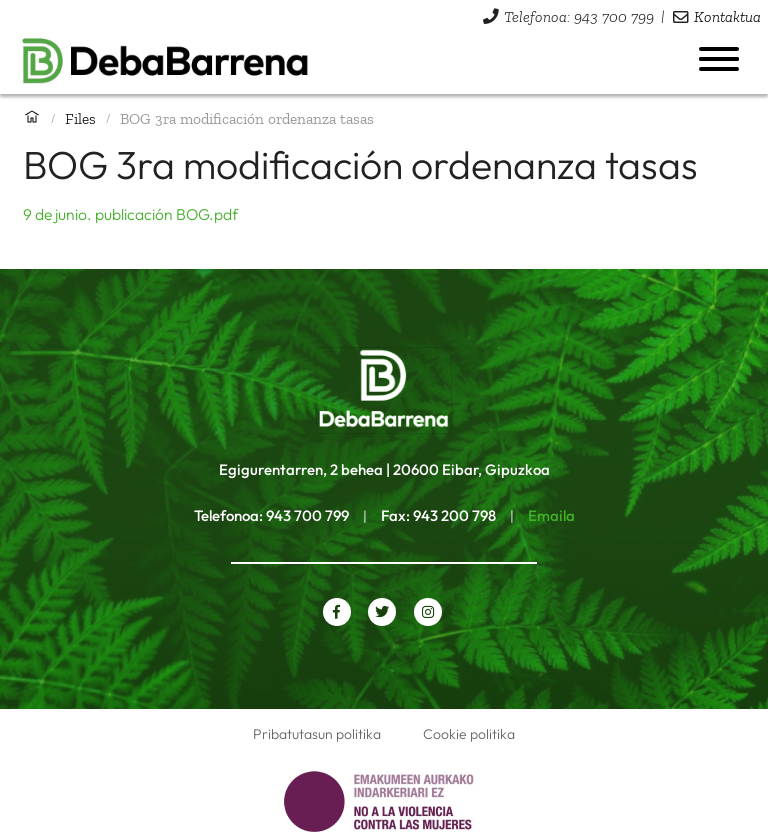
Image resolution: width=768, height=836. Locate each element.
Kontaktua (727, 16)
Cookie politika (469, 734)
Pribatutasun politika (317, 734)
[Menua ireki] (719, 59)
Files (80, 118)
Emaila (551, 515)
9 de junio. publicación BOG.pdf (130, 214)
